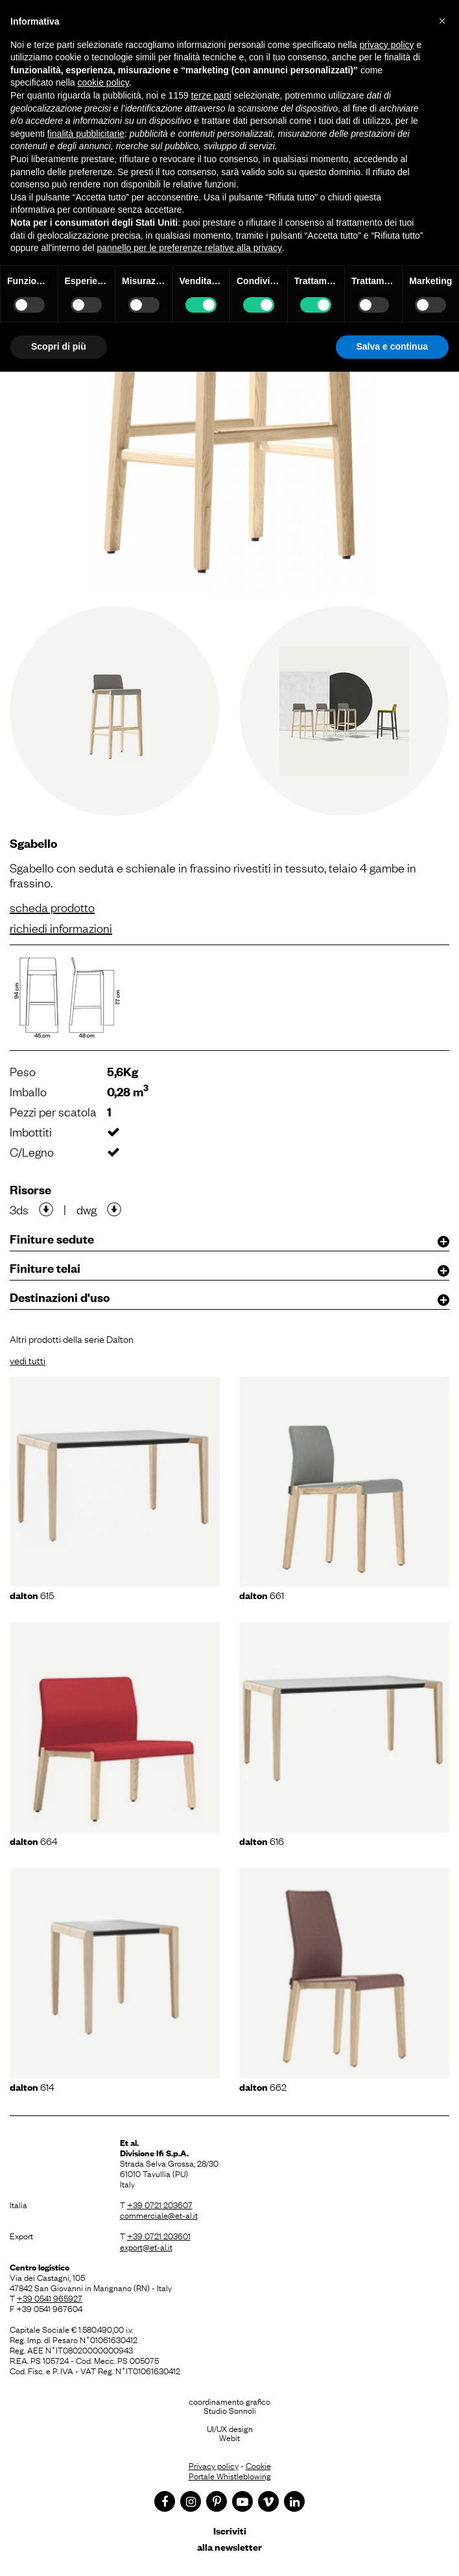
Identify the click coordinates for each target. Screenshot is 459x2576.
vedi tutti (27, 1360)
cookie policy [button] (103, 82)
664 (34, 1840)
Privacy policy (214, 2465)
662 (263, 2086)
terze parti (211, 95)
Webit (229, 2437)
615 (32, 1594)
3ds (19, 1209)
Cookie (258, 2465)
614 (32, 2086)
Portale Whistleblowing (230, 2475)
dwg (86, 1209)
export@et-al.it (146, 2246)
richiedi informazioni (61, 927)
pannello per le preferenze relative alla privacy (189, 248)
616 (261, 1840)
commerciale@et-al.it (159, 2214)
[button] (442, 20)
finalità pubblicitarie (85, 133)
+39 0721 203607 (160, 2204)
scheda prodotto (52, 907)
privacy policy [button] (387, 45)
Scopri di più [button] (58, 346)
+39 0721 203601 (159, 2235)
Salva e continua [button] (392, 346)
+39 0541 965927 (49, 2297)
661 (261, 1594)
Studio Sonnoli (230, 2409)
